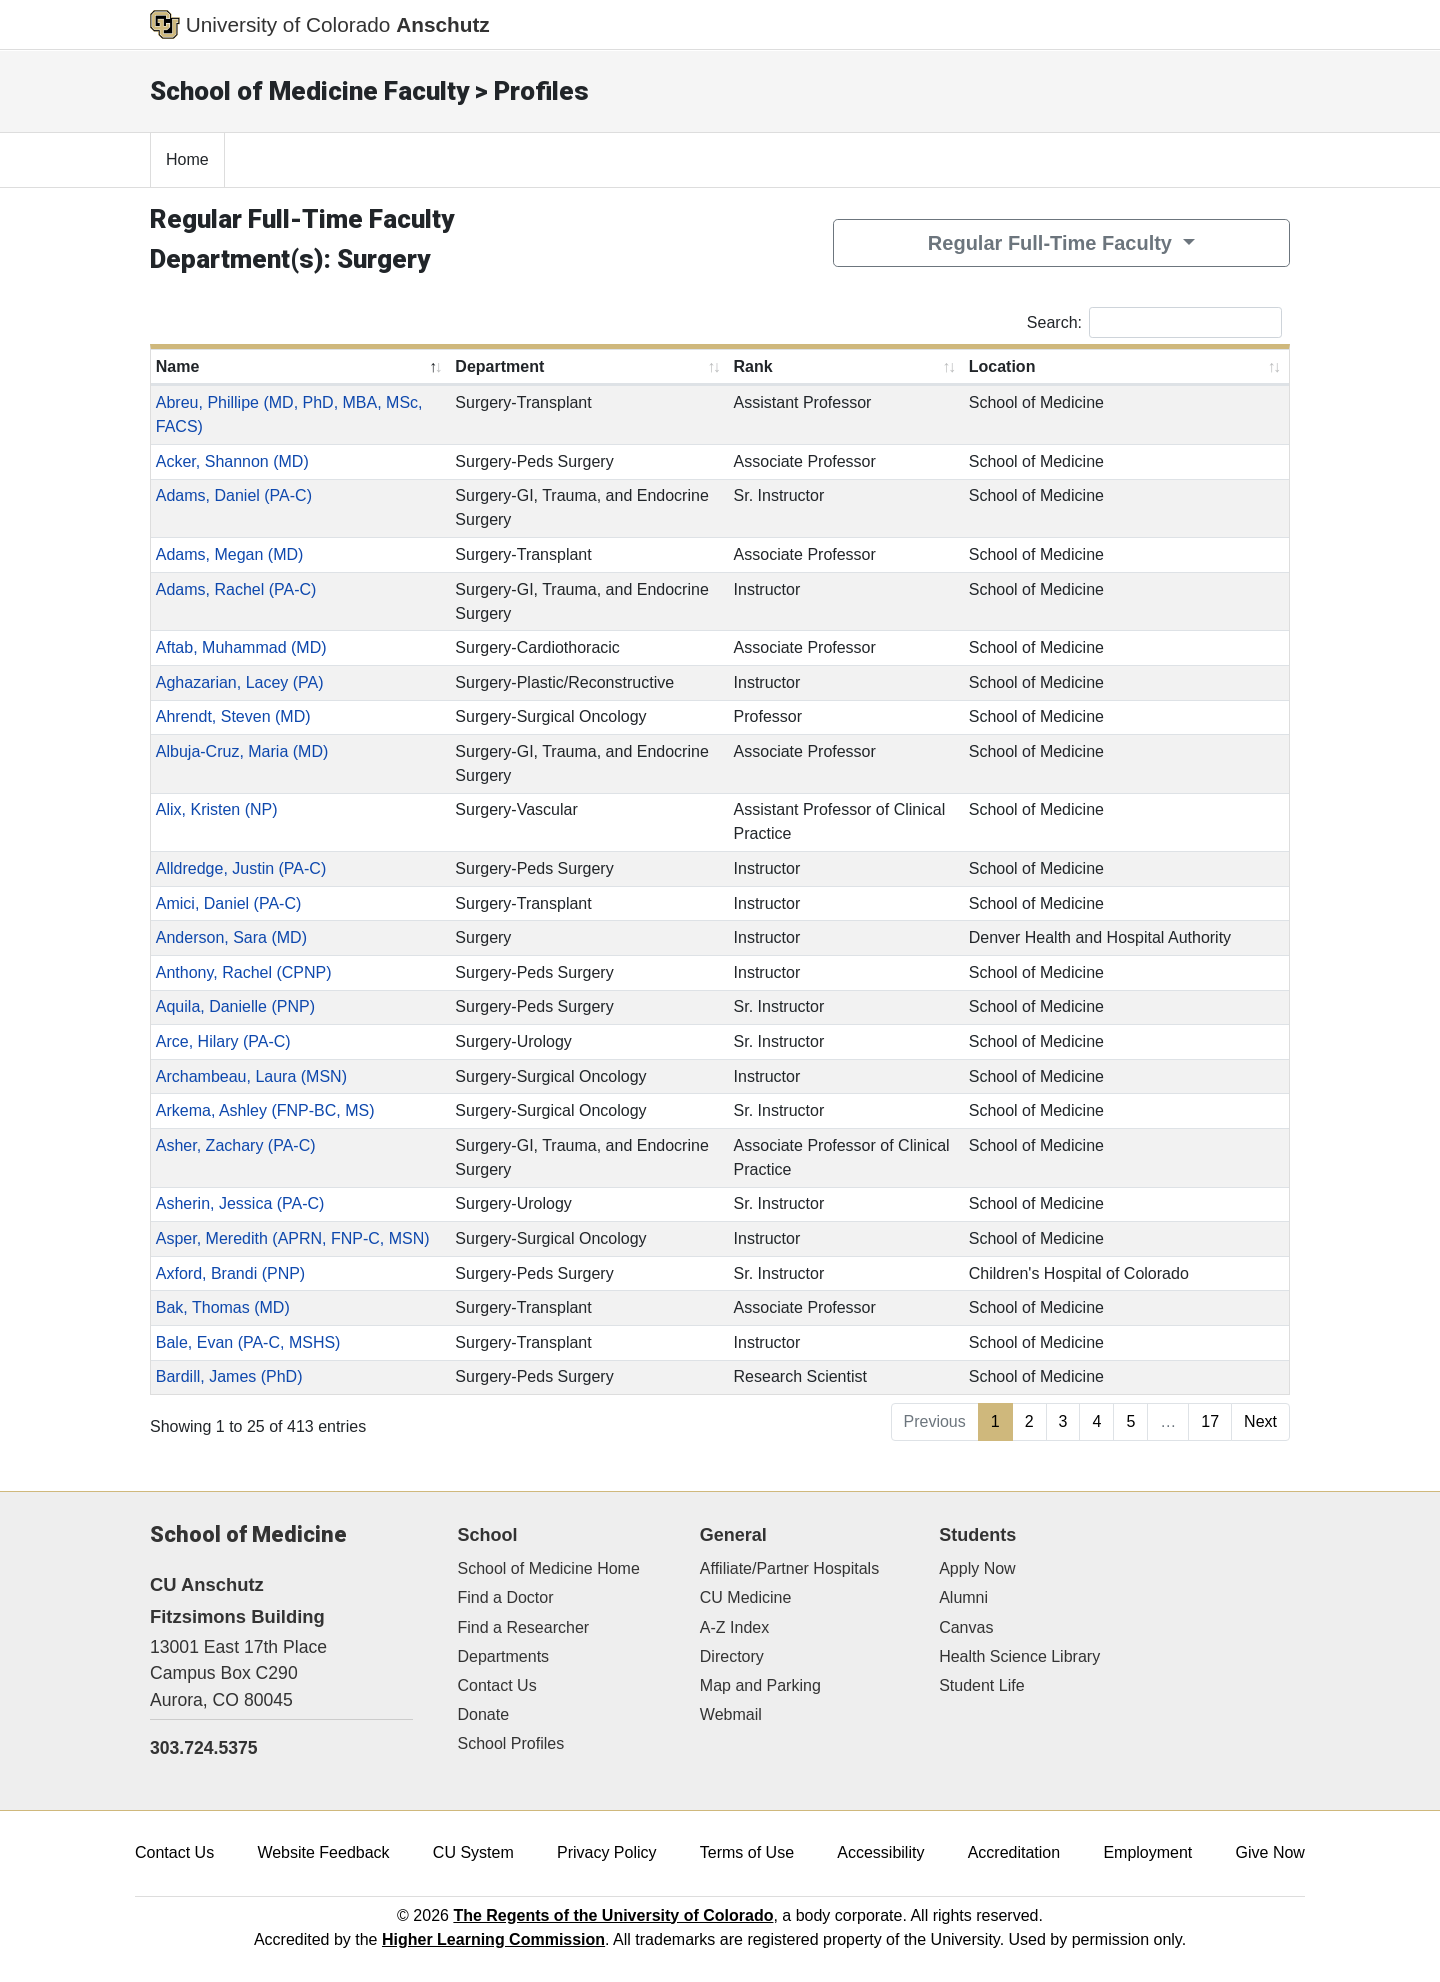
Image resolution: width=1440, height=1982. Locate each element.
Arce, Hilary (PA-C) (223, 1041)
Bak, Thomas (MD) (223, 1307)
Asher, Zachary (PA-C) (236, 1145)
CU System (473, 1852)
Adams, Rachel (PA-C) (236, 589)
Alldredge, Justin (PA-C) (241, 868)
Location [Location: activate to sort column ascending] (1002, 366)
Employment (1147, 1852)
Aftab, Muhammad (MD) (241, 647)
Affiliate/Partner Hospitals (789, 1568)
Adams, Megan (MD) (230, 554)
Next (1260, 1421)
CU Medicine (746, 1597)
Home (187, 159)
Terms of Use (747, 1852)
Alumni (963, 1597)
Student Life (981, 1685)
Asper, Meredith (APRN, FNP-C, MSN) (293, 1238)
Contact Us (497, 1685)
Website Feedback (323, 1852)
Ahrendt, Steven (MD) (233, 716)
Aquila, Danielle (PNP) (235, 1006)
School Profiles (511, 1743)
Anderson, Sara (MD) (231, 937)
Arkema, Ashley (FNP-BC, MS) (265, 1110)
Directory (732, 1656)
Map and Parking (760, 1685)
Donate (484, 1714)
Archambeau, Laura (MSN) (251, 1076)
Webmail (731, 1714)
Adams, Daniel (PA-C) (234, 495)
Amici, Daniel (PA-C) (229, 903)
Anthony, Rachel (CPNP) (244, 972)
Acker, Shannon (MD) (232, 461)
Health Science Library (1019, 1656)
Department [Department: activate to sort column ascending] (499, 366)
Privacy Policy (607, 1852)
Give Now (1270, 1852)
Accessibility (880, 1852)
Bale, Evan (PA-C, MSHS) (248, 1342)
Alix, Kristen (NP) (217, 809)
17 (1210, 1421)
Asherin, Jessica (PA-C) (240, 1203)
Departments (504, 1656)
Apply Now (977, 1568)
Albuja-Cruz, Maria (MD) (242, 751)
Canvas (966, 1627)
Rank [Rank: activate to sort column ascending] (753, 366)
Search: (1154, 322)
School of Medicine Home (549, 1568)
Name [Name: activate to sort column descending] (178, 366)
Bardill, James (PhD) (229, 1376)
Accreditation (1014, 1852)
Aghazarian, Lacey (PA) (240, 682)
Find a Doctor (506, 1597)
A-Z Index (734, 1627)
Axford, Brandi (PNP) (230, 1273)
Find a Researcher (524, 1627)
